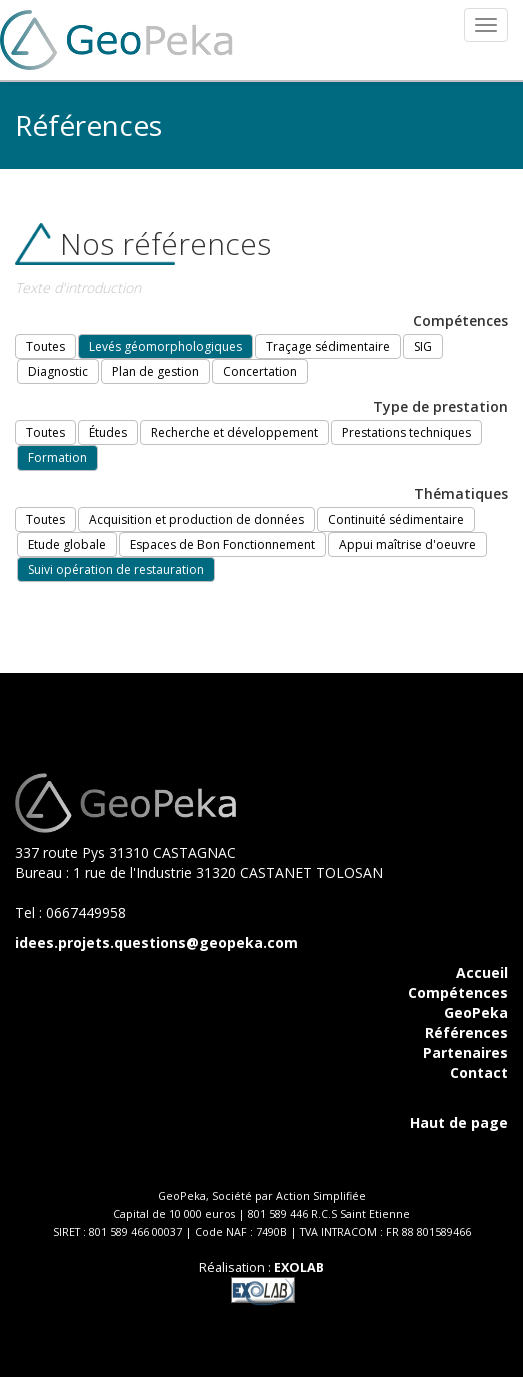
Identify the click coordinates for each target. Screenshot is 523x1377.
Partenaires (465, 1052)
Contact (479, 1072)
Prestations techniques (406, 432)
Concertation (260, 371)
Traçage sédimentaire (328, 346)
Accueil (482, 972)
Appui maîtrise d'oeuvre (407, 544)
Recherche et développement (234, 432)
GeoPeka (476, 1012)
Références (466, 1032)
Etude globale (67, 544)
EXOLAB (299, 1267)
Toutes (45, 346)
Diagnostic (58, 371)
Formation (57, 457)
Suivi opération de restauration (116, 569)
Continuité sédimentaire (396, 519)
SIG (423, 346)
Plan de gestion (155, 371)
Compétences (458, 992)
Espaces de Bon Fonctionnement (222, 544)
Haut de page (459, 1122)
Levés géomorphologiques (165, 346)
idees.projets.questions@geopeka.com (156, 942)
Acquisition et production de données (196, 519)
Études (108, 432)
